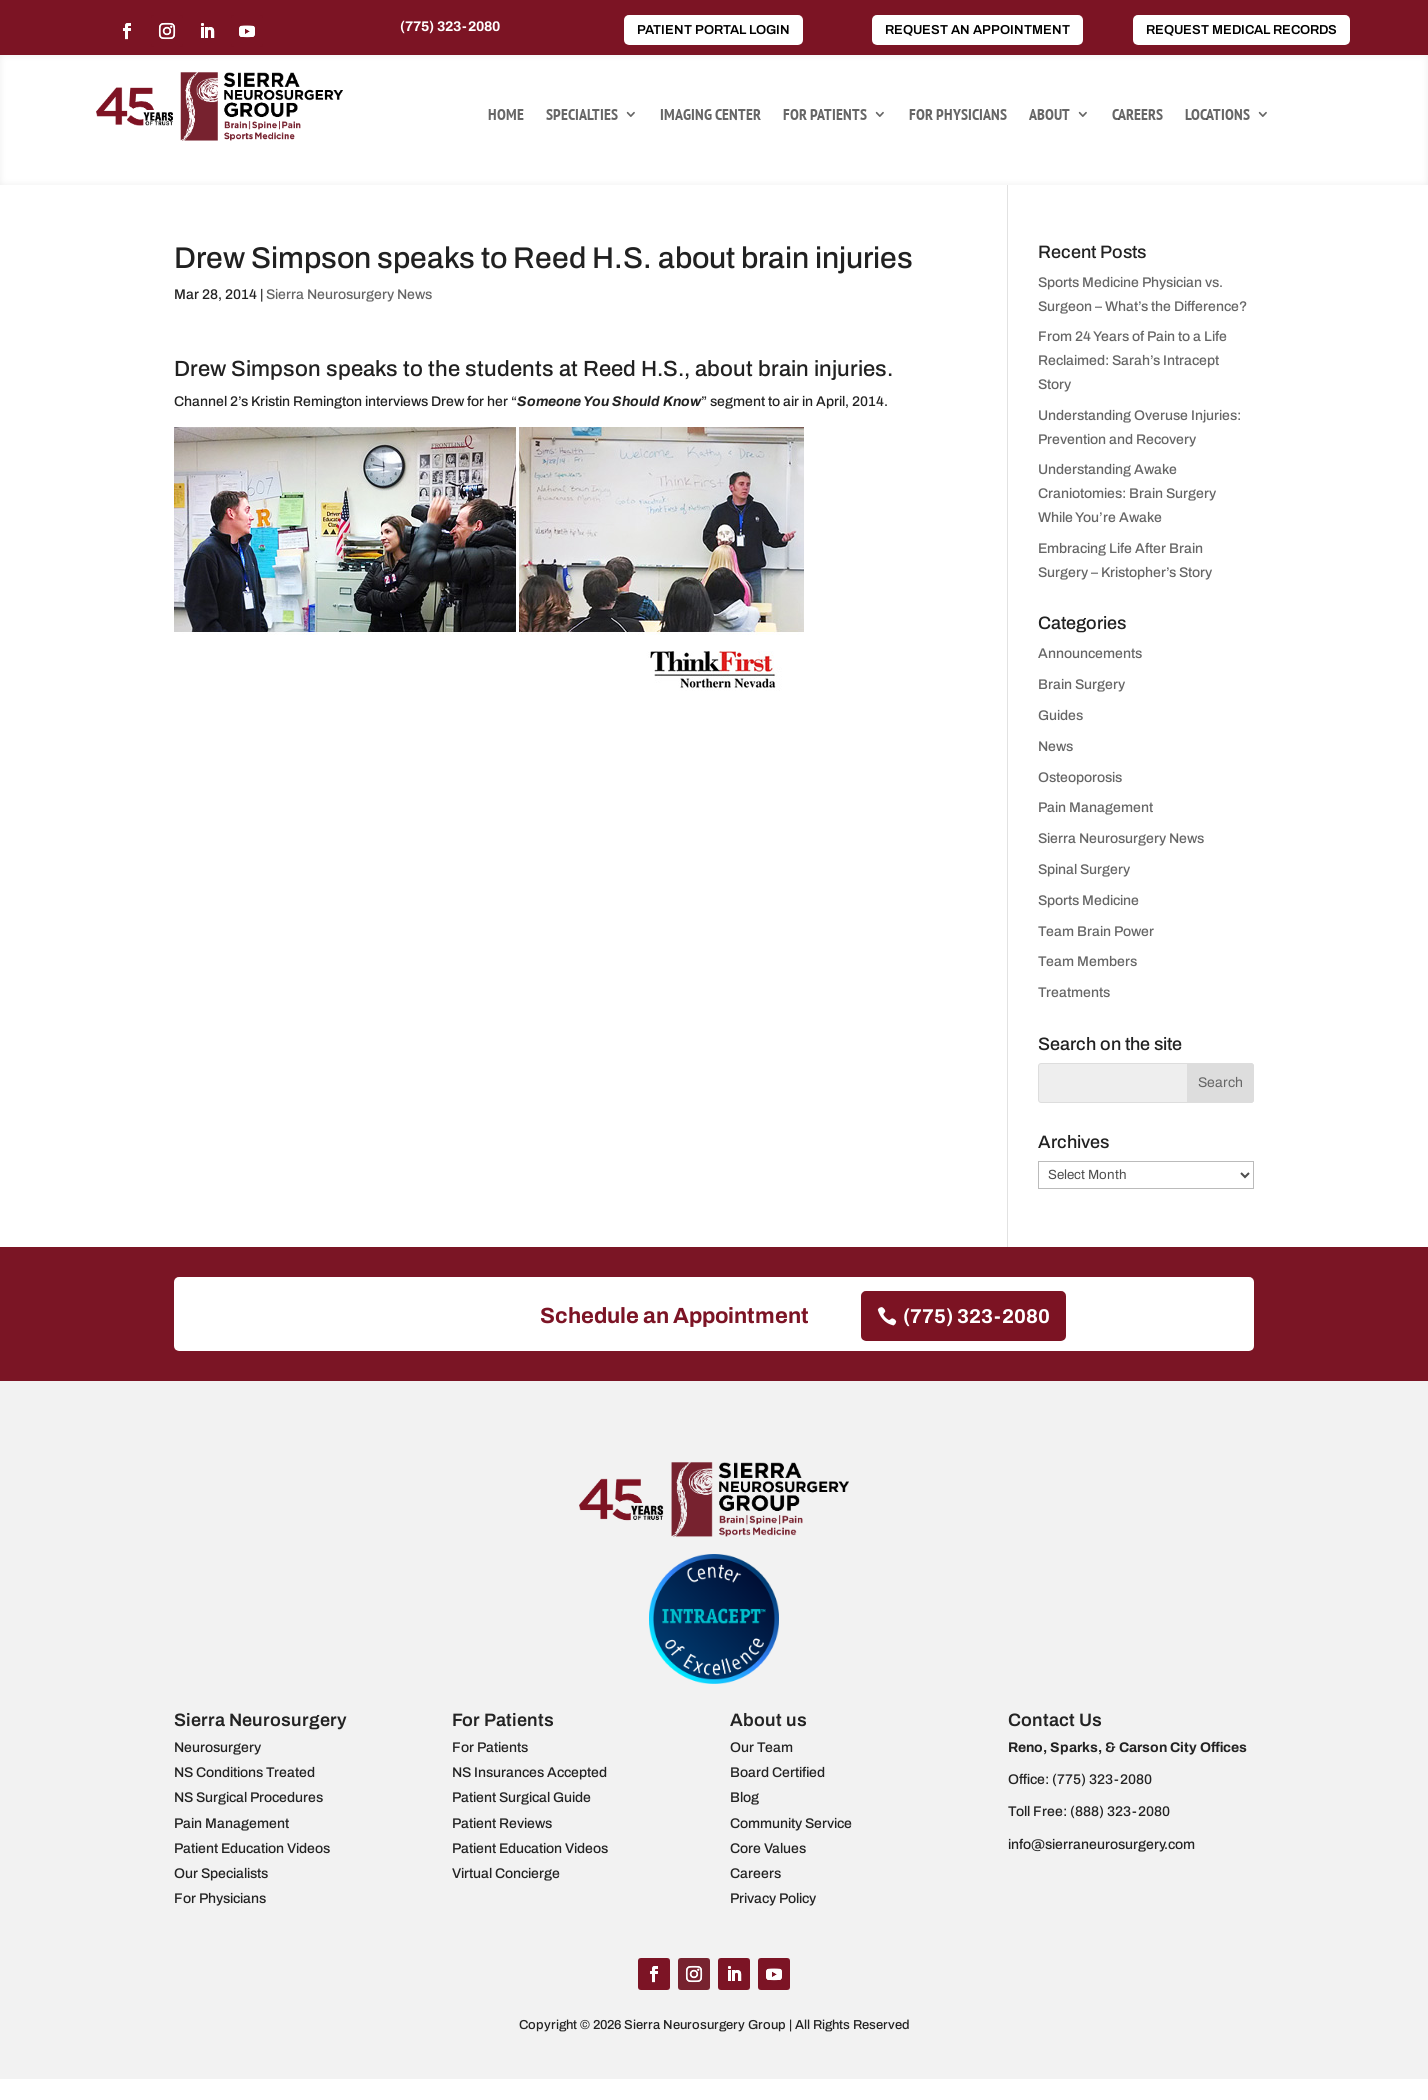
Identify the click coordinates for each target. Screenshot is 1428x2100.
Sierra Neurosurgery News (349, 294)
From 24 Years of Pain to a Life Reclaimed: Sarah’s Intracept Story (1132, 360)
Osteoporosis (1080, 777)
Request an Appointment (977, 30)
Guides (1060, 715)
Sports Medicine (1088, 900)
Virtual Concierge (506, 1873)
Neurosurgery (217, 1747)
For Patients (825, 115)
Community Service (791, 1823)
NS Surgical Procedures (248, 1797)
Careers (1137, 115)
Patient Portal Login (713, 30)
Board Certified (777, 1772)
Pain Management (1095, 807)
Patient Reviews (502, 1823)
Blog (744, 1797)
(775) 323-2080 (450, 26)
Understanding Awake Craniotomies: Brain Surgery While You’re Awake (1127, 493)
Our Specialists (221, 1873)
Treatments (1074, 992)
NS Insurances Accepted (529, 1772)
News (1055, 746)
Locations (1217, 115)
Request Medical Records (1241, 30)
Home (506, 115)
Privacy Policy (773, 1898)
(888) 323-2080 (1120, 1811)
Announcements (1090, 653)
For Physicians (958, 115)
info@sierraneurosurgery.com (1101, 1844)
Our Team (761, 1747)
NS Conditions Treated (244, 1772)
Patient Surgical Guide (521, 1797)
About (1049, 115)
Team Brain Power (1096, 931)
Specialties (582, 115)
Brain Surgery (1081, 684)
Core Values (768, 1848)
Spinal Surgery (1084, 869)
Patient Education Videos (252, 1848)
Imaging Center (710, 115)
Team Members (1087, 961)
